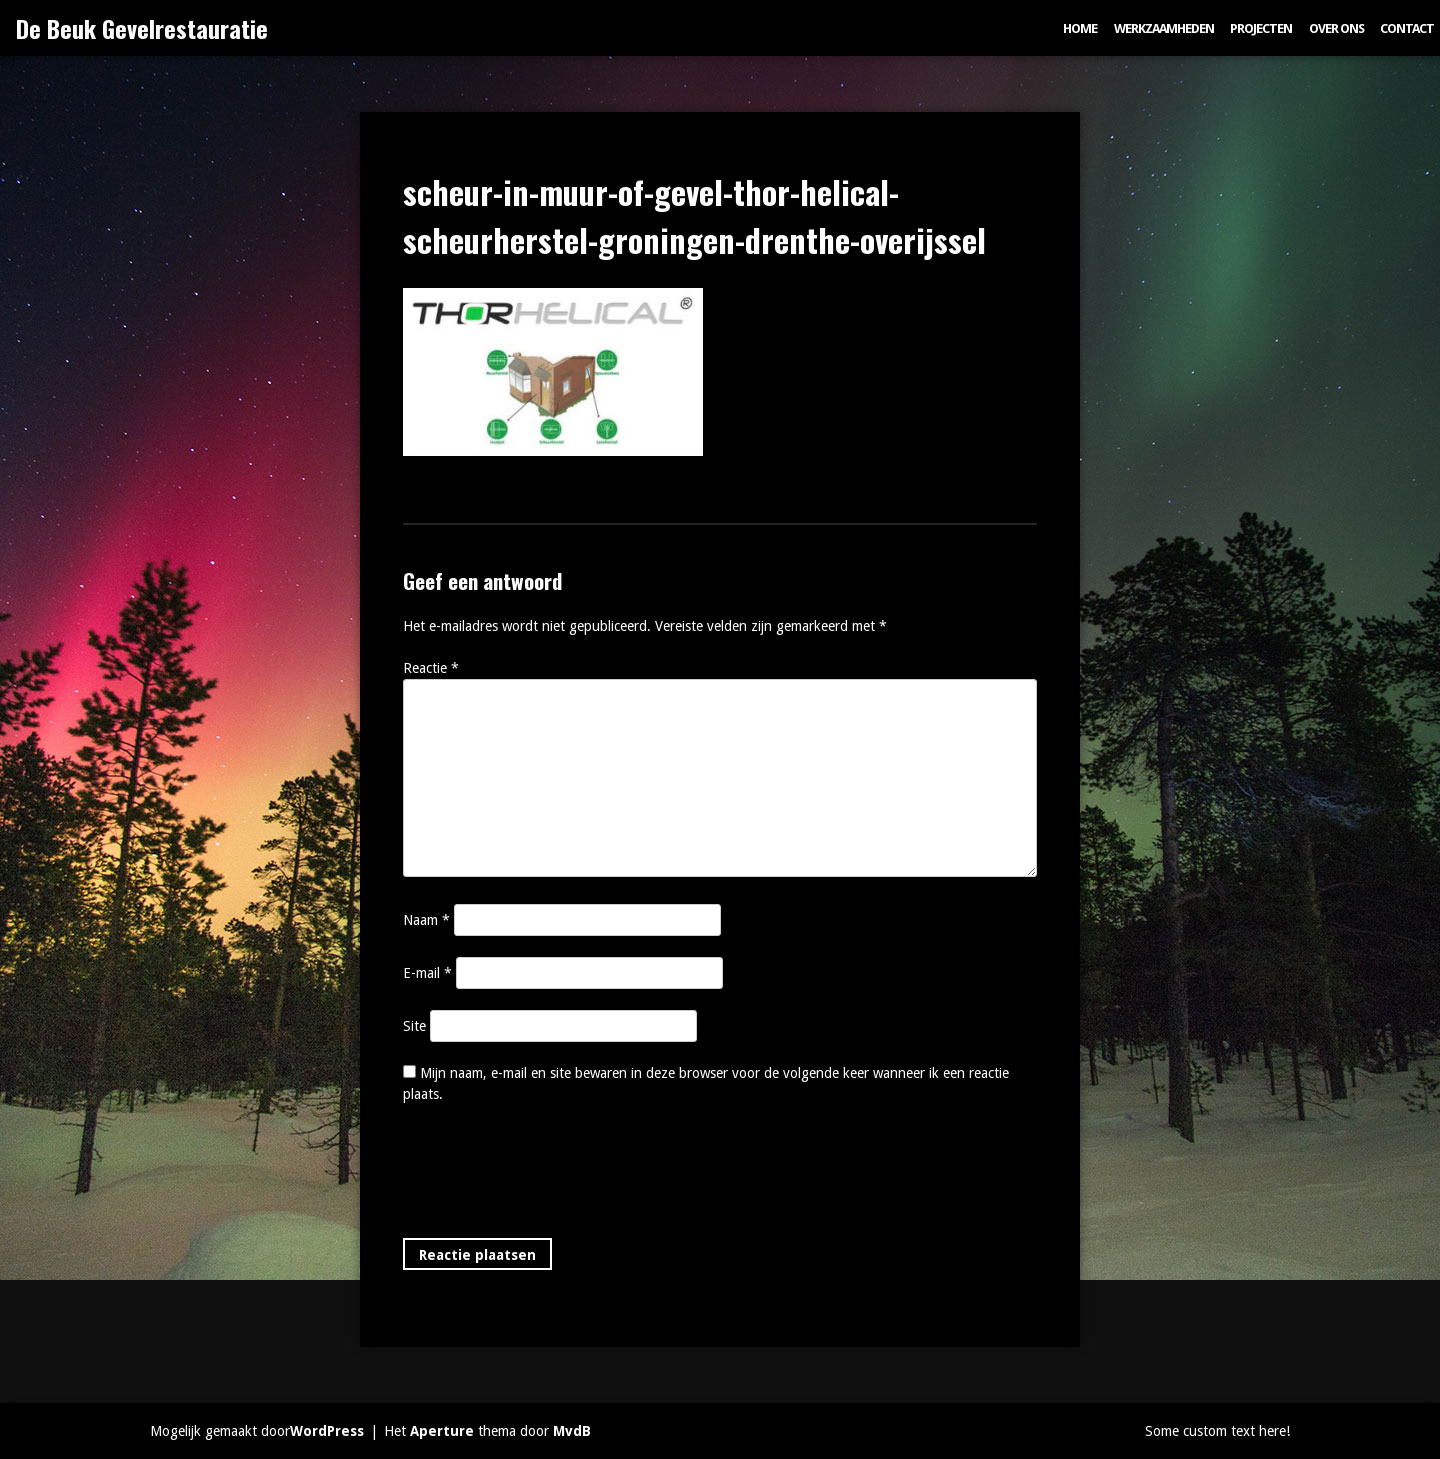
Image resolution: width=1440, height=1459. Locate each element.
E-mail (427, 973)
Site (414, 1026)
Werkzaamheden (1164, 28)
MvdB (572, 1431)
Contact (1407, 28)
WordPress (327, 1431)
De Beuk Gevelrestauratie (142, 28)
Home (1080, 28)
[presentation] (555, 1175)
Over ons (1336, 28)
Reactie (431, 668)
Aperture (442, 1431)
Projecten (1261, 28)
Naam (426, 920)
